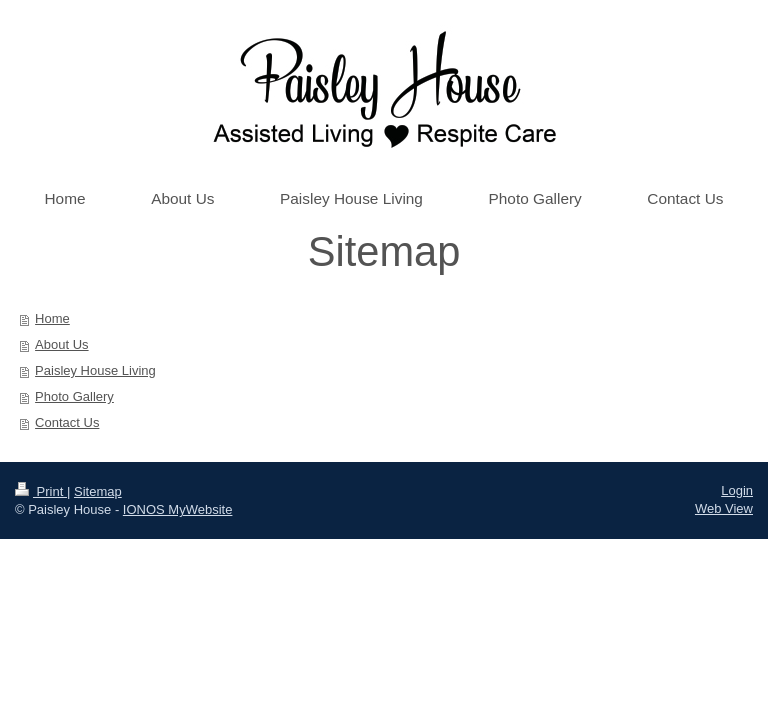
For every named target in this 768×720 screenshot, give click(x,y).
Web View (724, 508)
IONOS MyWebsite (178, 509)
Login (737, 490)
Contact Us (67, 422)
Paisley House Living (95, 370)
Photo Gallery (74, 396)
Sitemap (98, 491)
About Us (61, 344)
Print (41, 491)
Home (52, 318)
